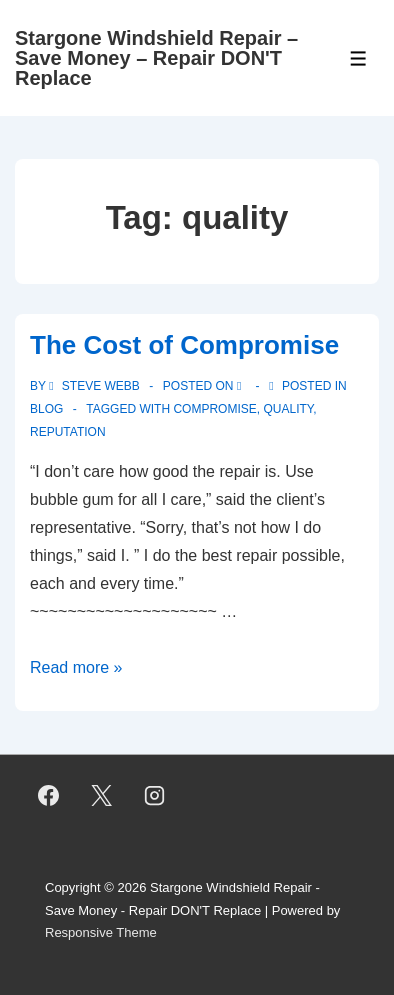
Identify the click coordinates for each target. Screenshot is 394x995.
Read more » (76, 667)
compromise (214, 409)
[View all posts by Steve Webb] (96, 386)
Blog (46, 409)
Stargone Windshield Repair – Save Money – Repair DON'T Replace (156, 58)
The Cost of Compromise (184, 345)
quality (288, 409)
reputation (68, 432)
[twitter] (102, 796)
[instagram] (155, 796)
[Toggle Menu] (358, 58)
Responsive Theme (101, 932)
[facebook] (49, 796)
